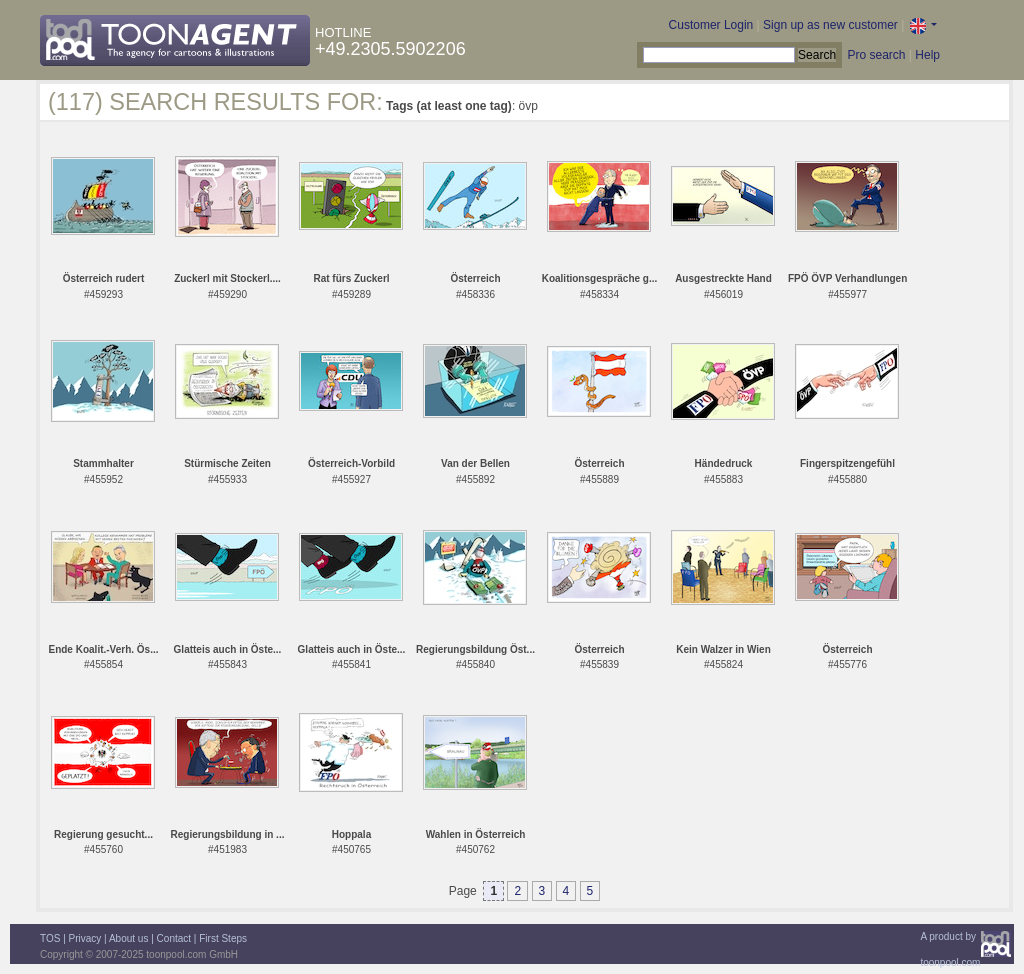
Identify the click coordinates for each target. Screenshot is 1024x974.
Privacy (85, 938)
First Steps (223, 938)
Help (927, 55)
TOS (50, 938)
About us (128, 938)
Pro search (876, 55)
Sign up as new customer (830, 25)
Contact (174, 938)
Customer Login (711, 25)
